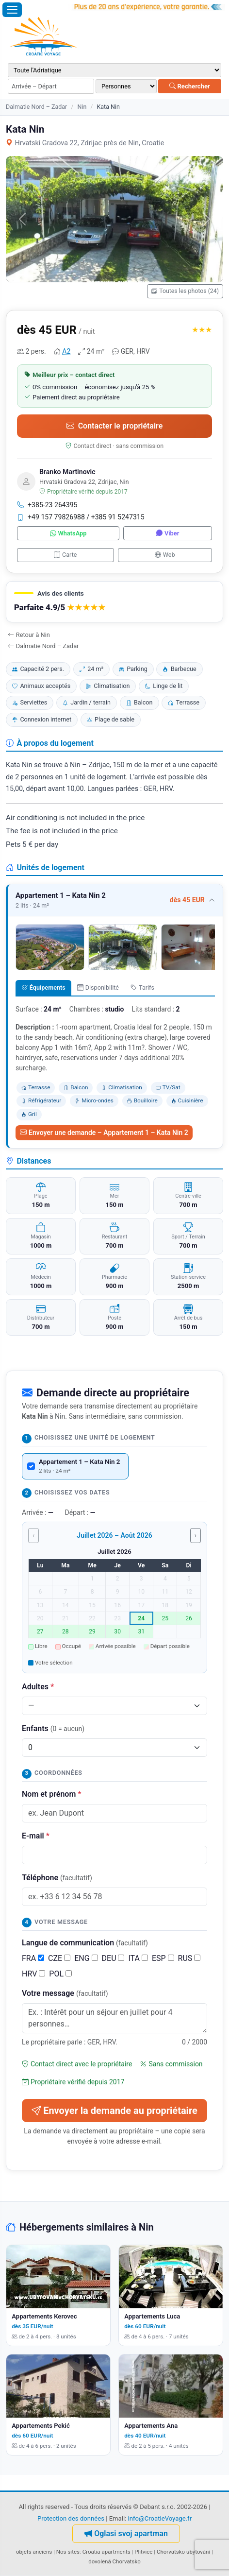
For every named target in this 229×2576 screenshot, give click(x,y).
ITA (137, 1958)
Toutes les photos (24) (185, 291)
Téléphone (57, 1877)
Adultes (38, 1686)
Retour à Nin (29, 634)
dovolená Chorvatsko (114, 2561)
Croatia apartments (106, 2551)
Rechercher (189, 86)
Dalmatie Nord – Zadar (36, 106)
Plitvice (143, 2551)
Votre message (65, 1993)
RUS (189, 1958)
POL (60, 1973)
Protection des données (70, 2518)
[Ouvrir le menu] (12, 9)
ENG (86, 1958)
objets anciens (34, 2551)
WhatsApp (68, 533)
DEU (113, 1958)
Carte (65, 554)
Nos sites (68, 2551)
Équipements (43, 987)
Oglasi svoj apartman (126, 2533)
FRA (33, 1958)
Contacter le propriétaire (114, 425)
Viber (167, 533)
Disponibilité (98, 987)
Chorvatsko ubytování (183, 2551)
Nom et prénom (51, 1794)
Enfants (53, 1728)
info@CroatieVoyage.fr (160, 2518)
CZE (59, 1958)
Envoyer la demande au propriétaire (114, 2110)
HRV (33, 1973)
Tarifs (142, 987)
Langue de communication (85, 1942)
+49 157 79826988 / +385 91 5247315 (81, 517)
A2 (66, 351)
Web (165, 554)
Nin (82, 106)
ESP (163, 1958)
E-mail (35, 1835)
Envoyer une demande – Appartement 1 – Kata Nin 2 (104, 1132)
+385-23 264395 (47, 505)
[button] (114, 601)
